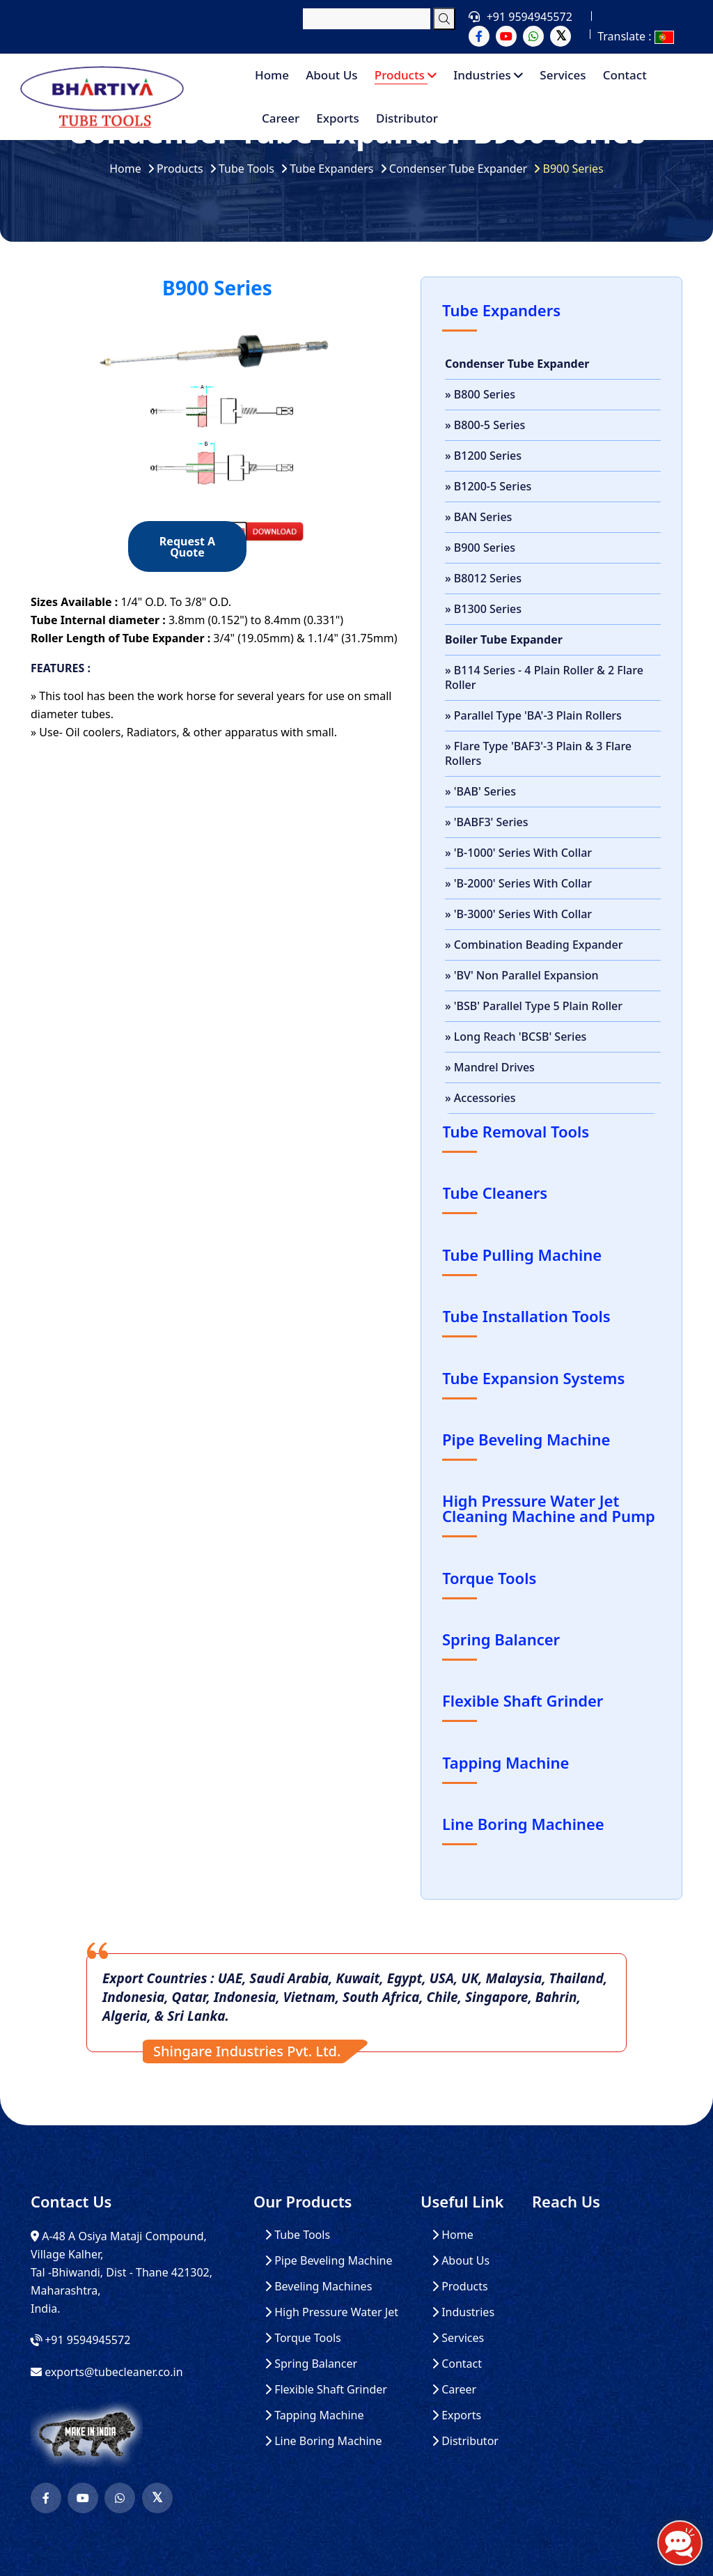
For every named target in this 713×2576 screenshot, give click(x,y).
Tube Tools (246, 168)
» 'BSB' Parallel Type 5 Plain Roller (533, 1006)
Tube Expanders (331, 168)
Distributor (407, 118)
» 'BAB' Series (480, 791)
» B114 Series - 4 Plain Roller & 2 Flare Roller (544, 677)
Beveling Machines (318, 2286)
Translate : (635, 36)
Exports (337, 118)
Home (272, 75)
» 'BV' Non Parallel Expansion (522, 975)
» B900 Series (480, 547)
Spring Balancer (311, 2364)
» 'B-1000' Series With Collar (518, 852)
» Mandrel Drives (490, 1067)
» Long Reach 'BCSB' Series (515, 1036)
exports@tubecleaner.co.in (113, 2372)
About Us (331, 75)
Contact (625, 75)
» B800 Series (480, 394)
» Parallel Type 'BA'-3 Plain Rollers (533, 715)
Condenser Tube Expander (458, 168)
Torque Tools (303, 2338)
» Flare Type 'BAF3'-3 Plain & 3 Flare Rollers (538, 753)
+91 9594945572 (529, 16)
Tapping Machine (314, 2415)
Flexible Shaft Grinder (326, 2389)
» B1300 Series (483, 608)
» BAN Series (478, 517)
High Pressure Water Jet (331, 2312)
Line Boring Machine (323, 2441)
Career (280, 118)
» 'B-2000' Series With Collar (518, 883)
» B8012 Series (483, 578)
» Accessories (480, 1097)
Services (563, 75)
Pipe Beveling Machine (329, 2260)
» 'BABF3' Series (486, 822)
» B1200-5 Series (488, 486)
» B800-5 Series (485, 425)
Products (406, 75)
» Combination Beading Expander (533, 944)
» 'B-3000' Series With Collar (518, 914)
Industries (488, 75)
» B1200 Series (483, 455)
